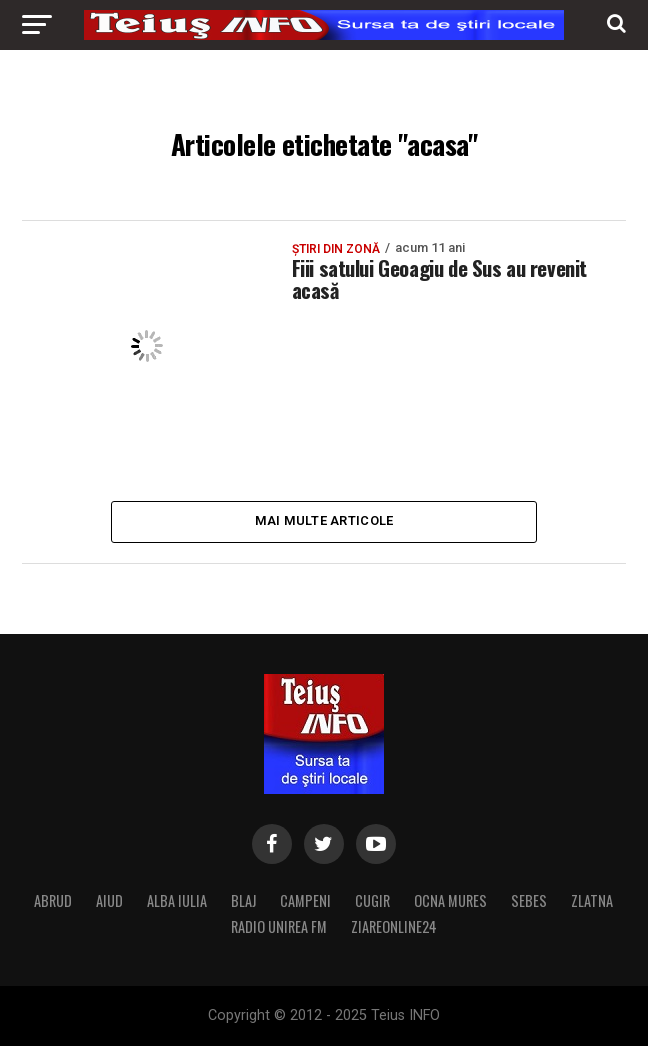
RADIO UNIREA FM (279, 929)
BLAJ (243, 903)
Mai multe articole (324, 522)
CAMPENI (305, 903)
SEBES (529, 903)
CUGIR (372, 903)
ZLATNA (592, 903)
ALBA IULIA (177, 903)
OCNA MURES (450, 903)
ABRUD (53, 903)
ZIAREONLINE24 (394, 929)
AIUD (109, 903)
